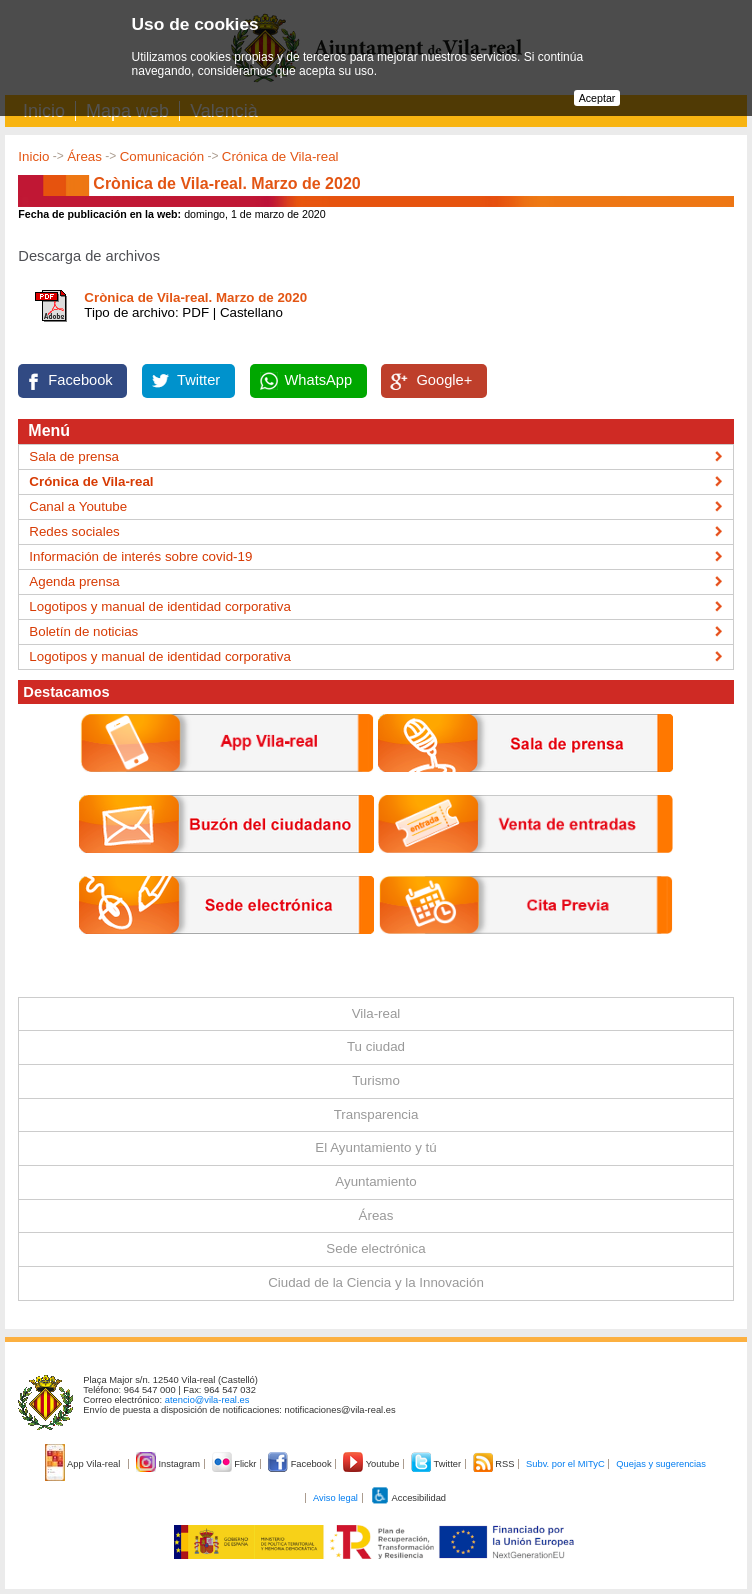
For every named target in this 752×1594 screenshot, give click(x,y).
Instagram (169, 1464)
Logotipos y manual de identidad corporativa (160, 606)
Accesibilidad (408, 1498)
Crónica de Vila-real (280, 156)
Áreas (84, 156)
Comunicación (162, 156)
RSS (495, 1464)
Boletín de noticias (83, 631)
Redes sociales (74, 531)
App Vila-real (84, 1464)
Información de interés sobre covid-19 (140, 556)
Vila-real (376, 1013)
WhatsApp (319, 380)
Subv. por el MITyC (565, 1464)
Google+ (444, 380)
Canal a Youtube (78, 506)
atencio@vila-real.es (207, 1400)
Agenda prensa (74, 581)
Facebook (80, 380)
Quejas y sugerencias (661, 1464)
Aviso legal (335, 1498)
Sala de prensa (74, 456)
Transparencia (376, 1114)
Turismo (376, 1080)
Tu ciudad (376, 1046)
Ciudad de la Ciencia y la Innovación (376, 1282)
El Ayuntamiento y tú (375, 1147)
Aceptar (597, 98)
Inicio (33, 156)
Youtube (372, 1464)
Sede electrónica (375, 1248)
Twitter (198, 380)
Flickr (235, 1464)
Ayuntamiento (375, 1181)
